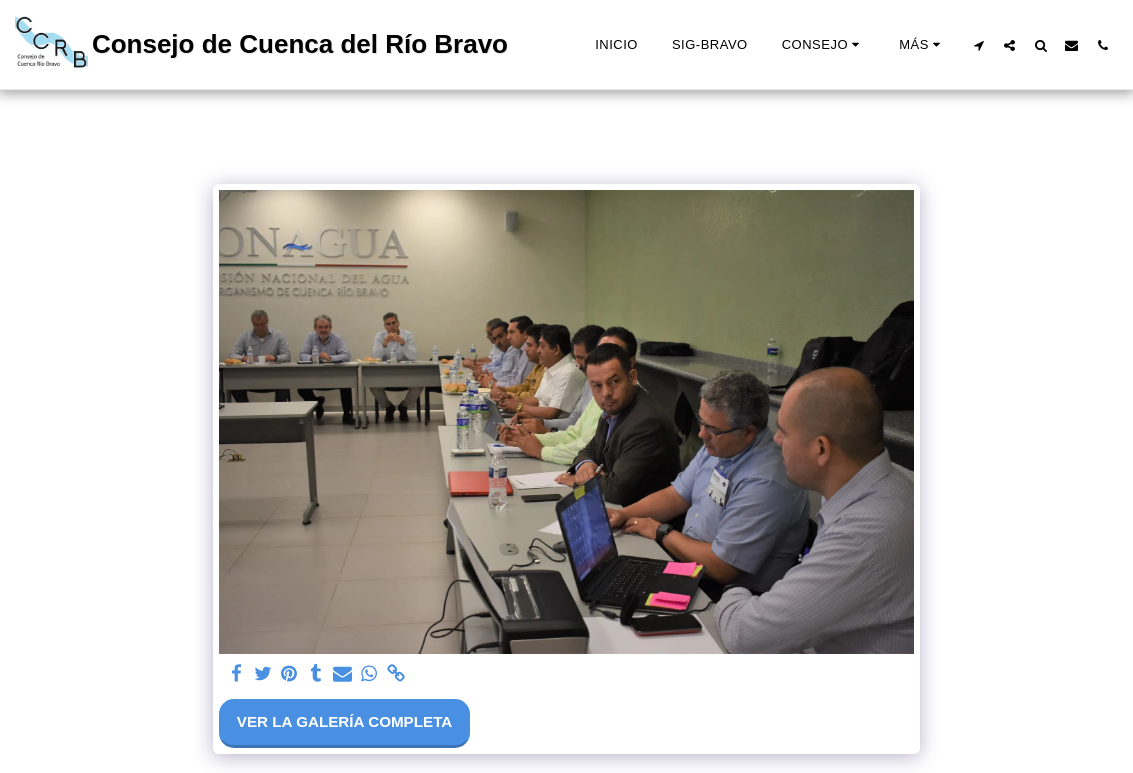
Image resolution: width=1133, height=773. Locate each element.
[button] (823, 45)
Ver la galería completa (344, 721)
